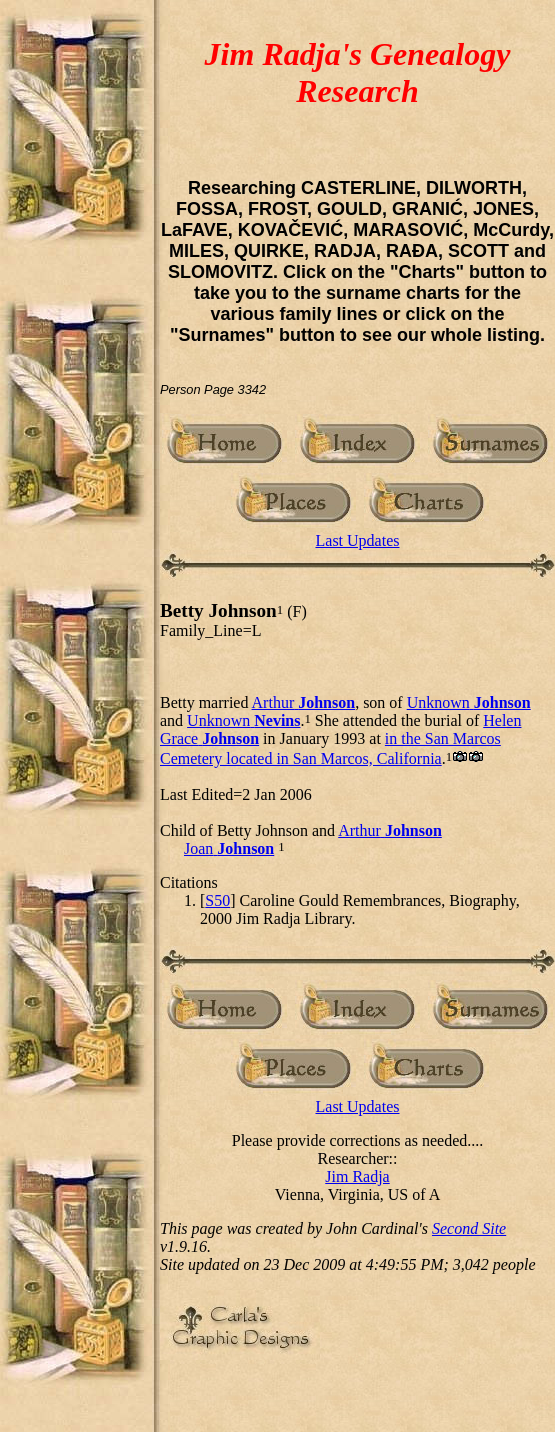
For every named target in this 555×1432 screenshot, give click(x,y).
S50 (217, 900)
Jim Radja (357, 1176)
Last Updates (358, 540)
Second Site (469, 1228)
